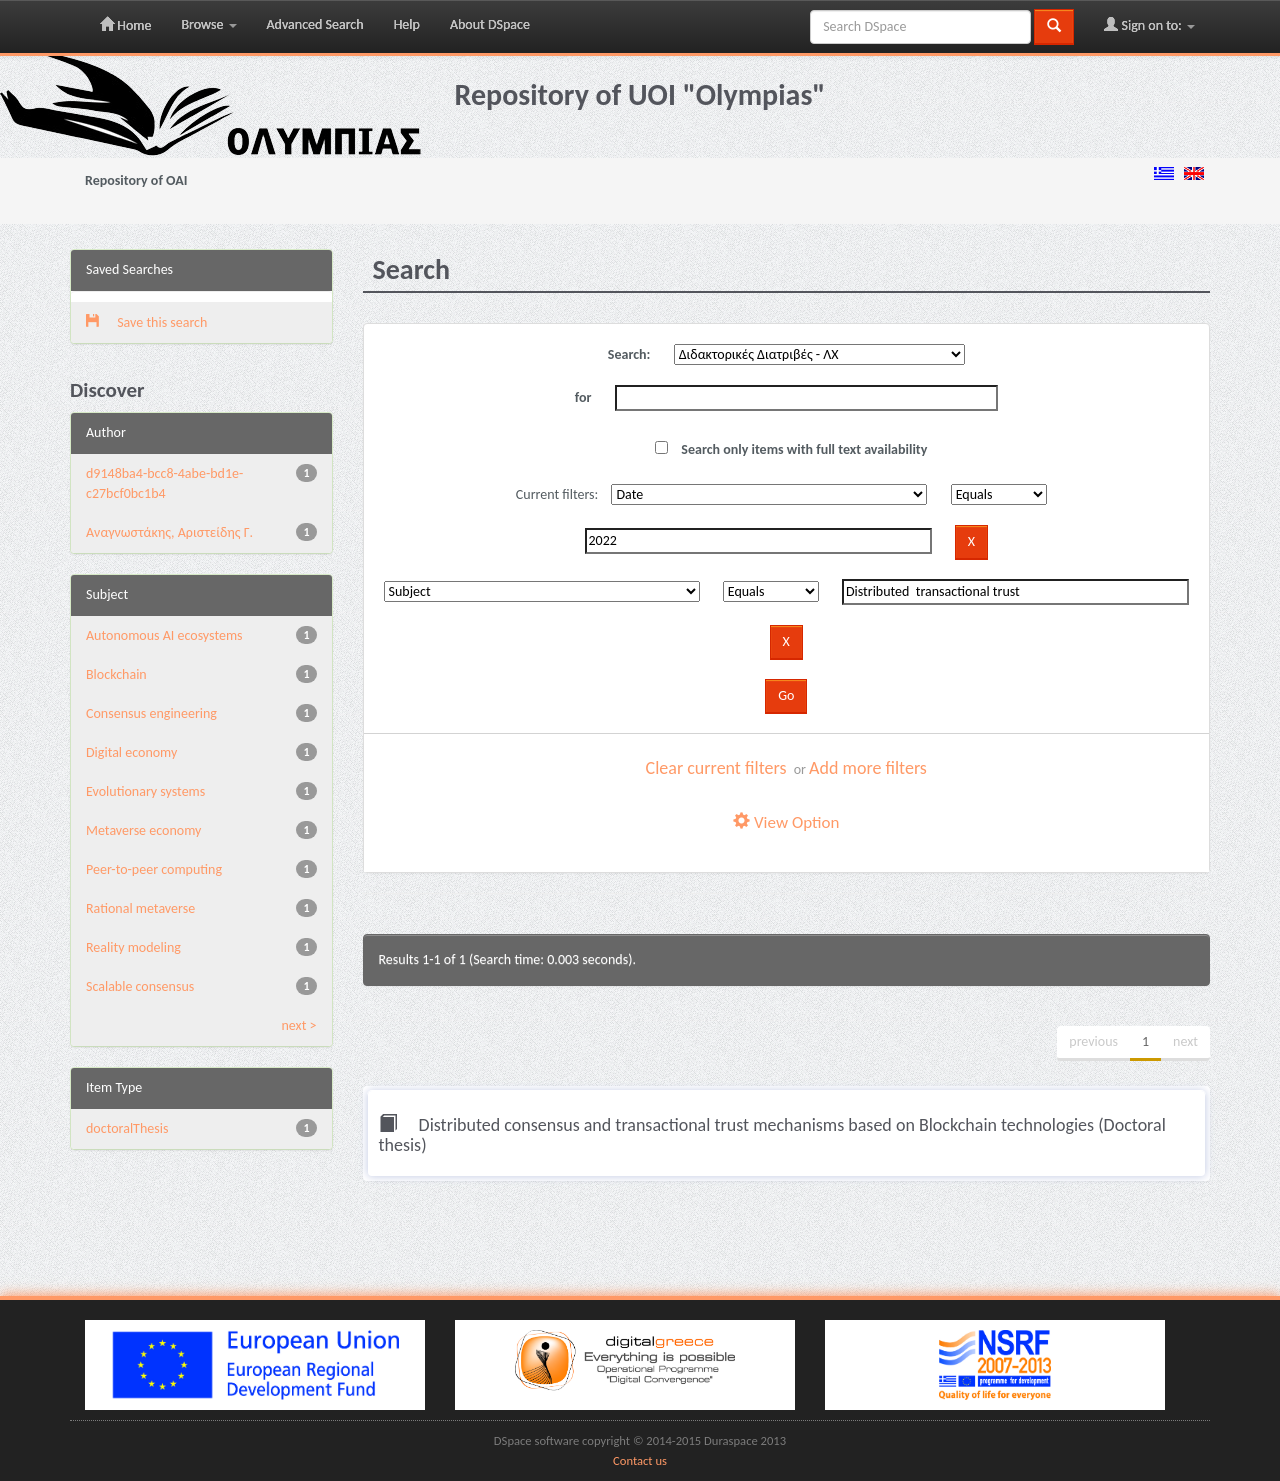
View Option (786, 822)
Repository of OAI (136, 180)
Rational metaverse (140, 908)
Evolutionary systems (145, 791)
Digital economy (131, 752)
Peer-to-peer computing (154, 869)
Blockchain (116, 674)
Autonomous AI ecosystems (164, 635)
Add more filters (868, 768)
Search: (629, 354)
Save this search (146, 322)
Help (407, 24)
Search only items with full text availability (791, 449)
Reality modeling (133, 947)
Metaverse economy (143, 830)
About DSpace (490, 24)
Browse (208, 24)
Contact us (640, 1460)
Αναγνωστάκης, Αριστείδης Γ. (169, 532)
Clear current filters (716, 768)
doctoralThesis (127, 1128)
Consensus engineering (151, 713)
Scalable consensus (140, 986)
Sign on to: (1149, 25)
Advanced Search (315, 24)
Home (125, 25)
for (583, 397)
